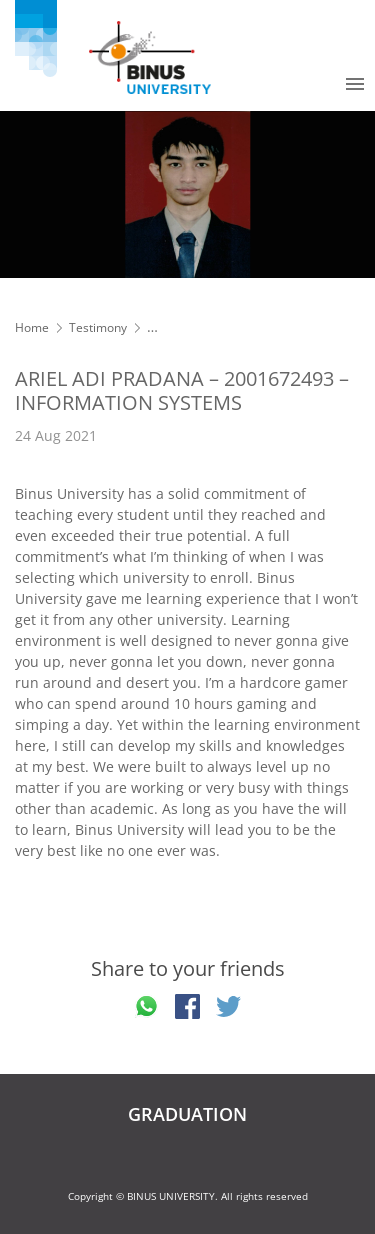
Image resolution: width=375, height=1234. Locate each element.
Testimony (98, 327)
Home (32, 327)
